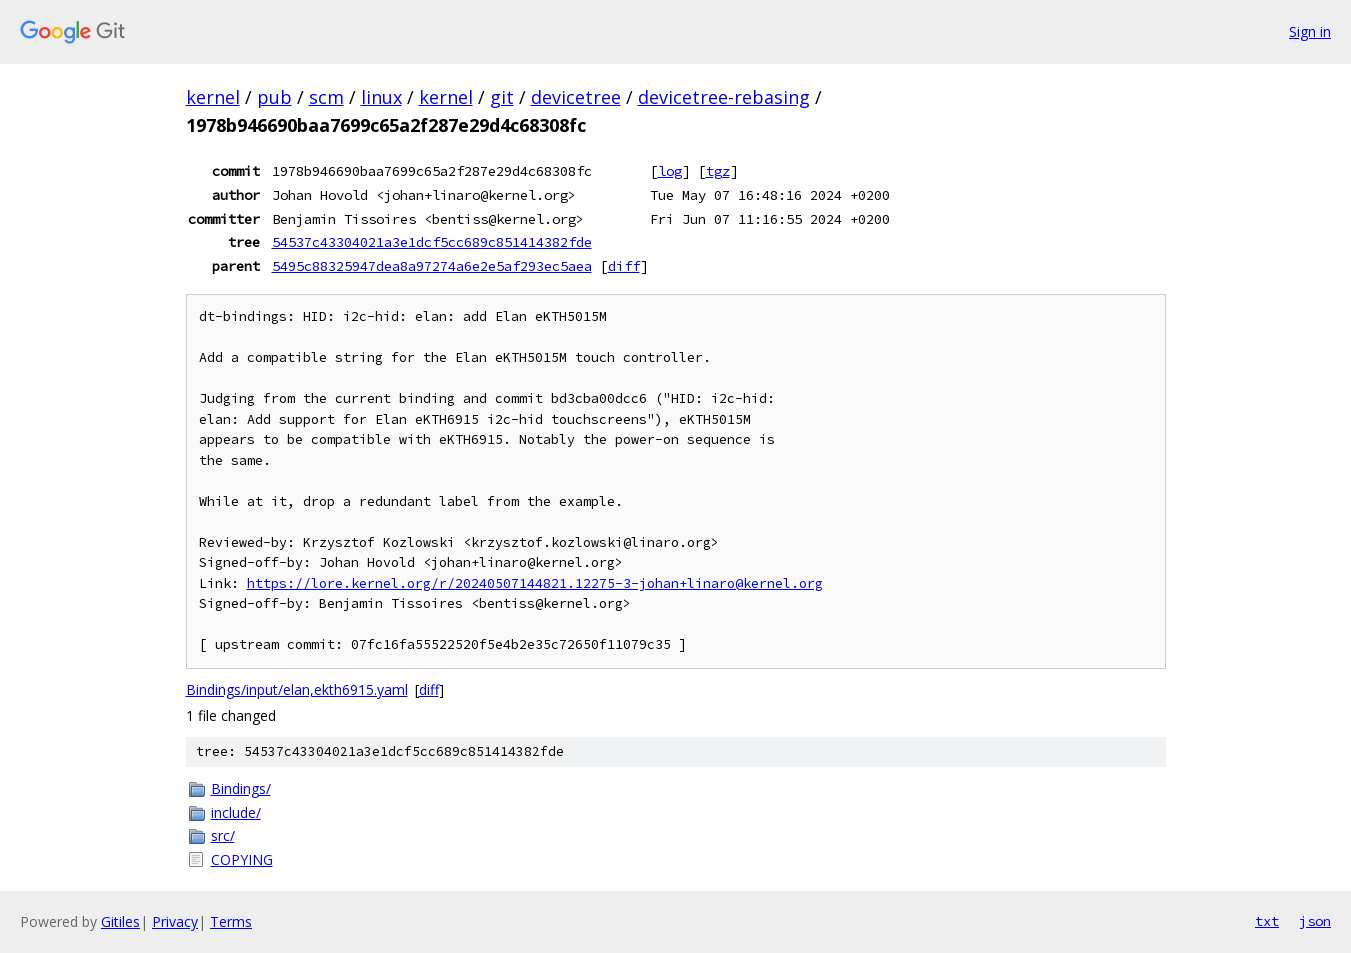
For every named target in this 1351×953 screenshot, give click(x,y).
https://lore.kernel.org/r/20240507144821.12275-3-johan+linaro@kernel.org (535, 583)
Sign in (1310, 31)
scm (326, 97)
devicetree (576, 97)
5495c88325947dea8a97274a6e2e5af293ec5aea (432, 266)
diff (624, 266)
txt (1267, 921)
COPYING (242, 859)
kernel (213, 97)
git (502, 97)
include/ (236, 812)
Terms (231, 921)
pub (274, 97)
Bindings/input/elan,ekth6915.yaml (297, 689)
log (670, 171)
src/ (223, 835)
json (1315, 921)
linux (381, 97)
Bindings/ (241, 788)
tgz (718, 171)
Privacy (175, 921)
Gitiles (120, 921)
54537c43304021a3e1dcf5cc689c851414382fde (432, 242)
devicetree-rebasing (724, 97)
